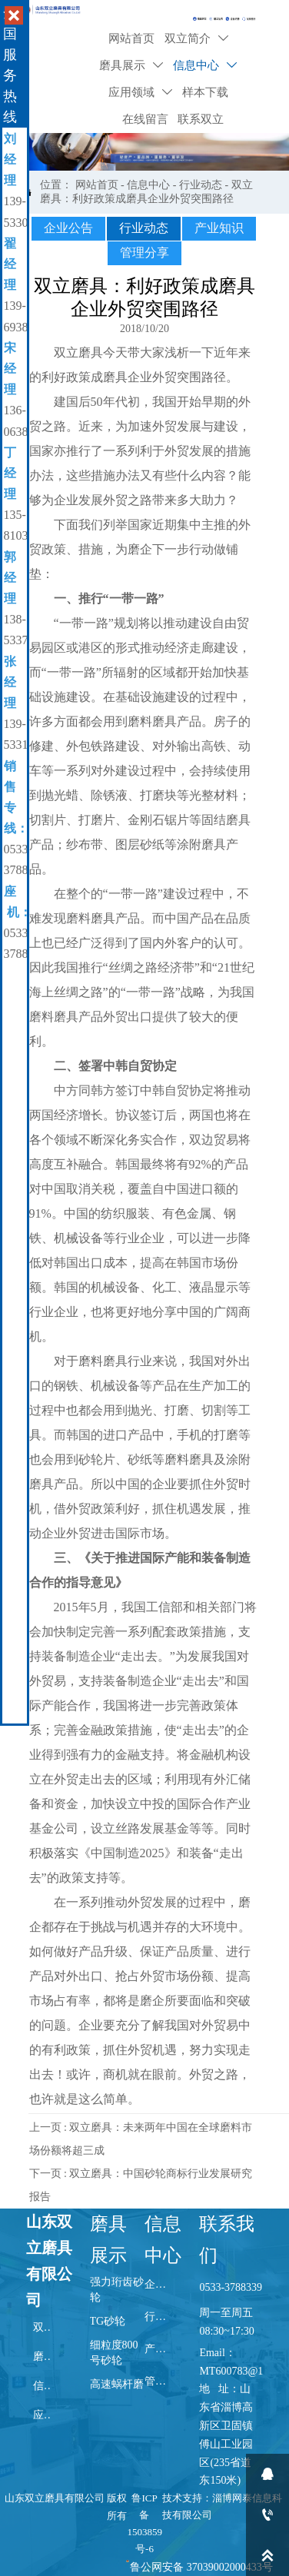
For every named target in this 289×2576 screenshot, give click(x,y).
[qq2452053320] (267, 2474)
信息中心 (148, 185)
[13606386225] (267, 2515)
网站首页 (96, 185)
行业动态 (200, 185)
